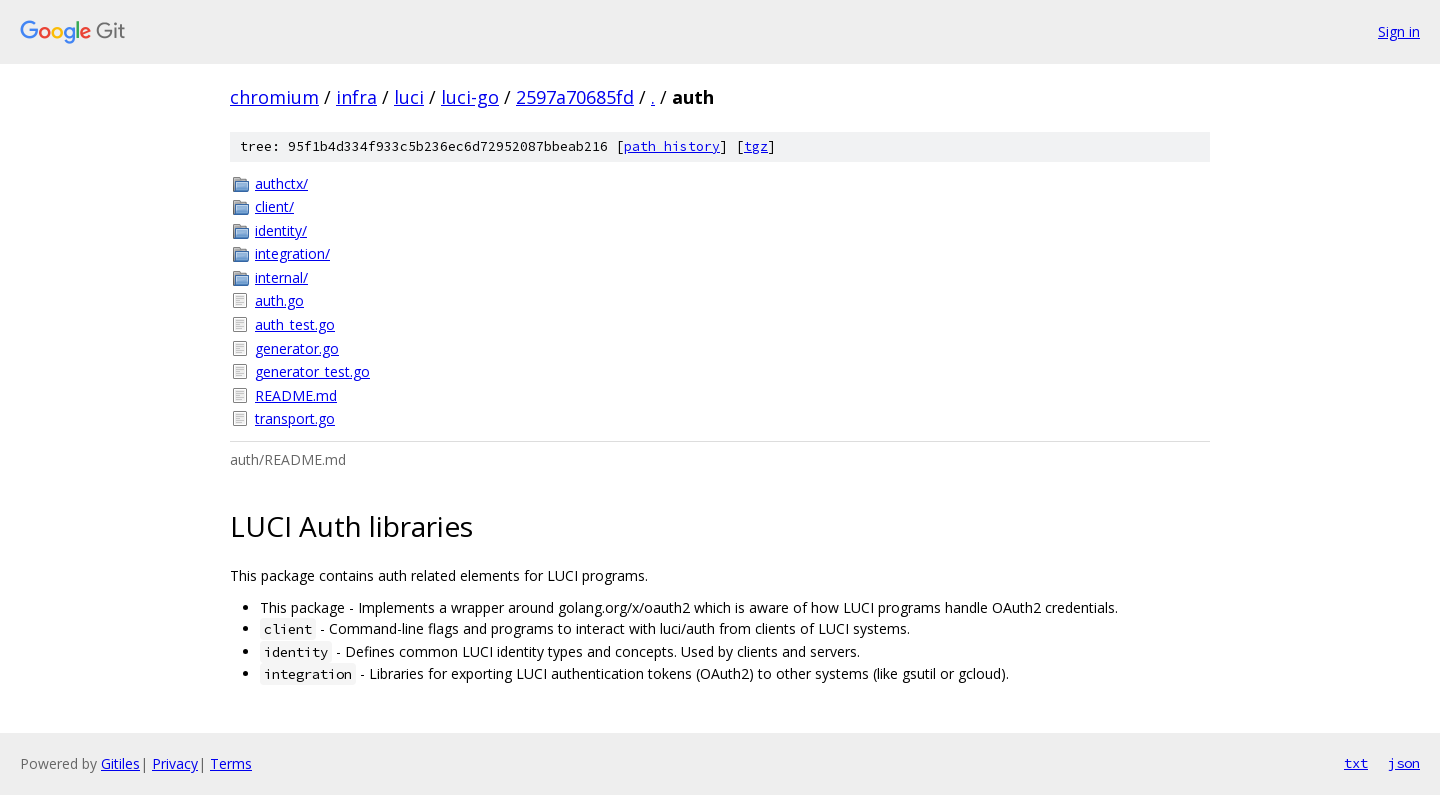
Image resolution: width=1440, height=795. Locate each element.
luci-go (470, 97)
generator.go (297, 348)
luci (409, 97)
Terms (231, 763)
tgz (756, 146)
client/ (274, 206)
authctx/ (281, 183)
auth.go (279, 300)
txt (1356, 763)
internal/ (281, 277)
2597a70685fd (575, 97)
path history (672, 146)
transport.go (295, 418)
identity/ (281, 230)
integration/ (292, 253)
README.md (296, 395)
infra (356, 97)
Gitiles (120, 763)
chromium (274, 97)
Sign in (1399, 31)
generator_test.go (312, 371)
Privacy (175, 763)
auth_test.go (295, 324)
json (1404, 763)
